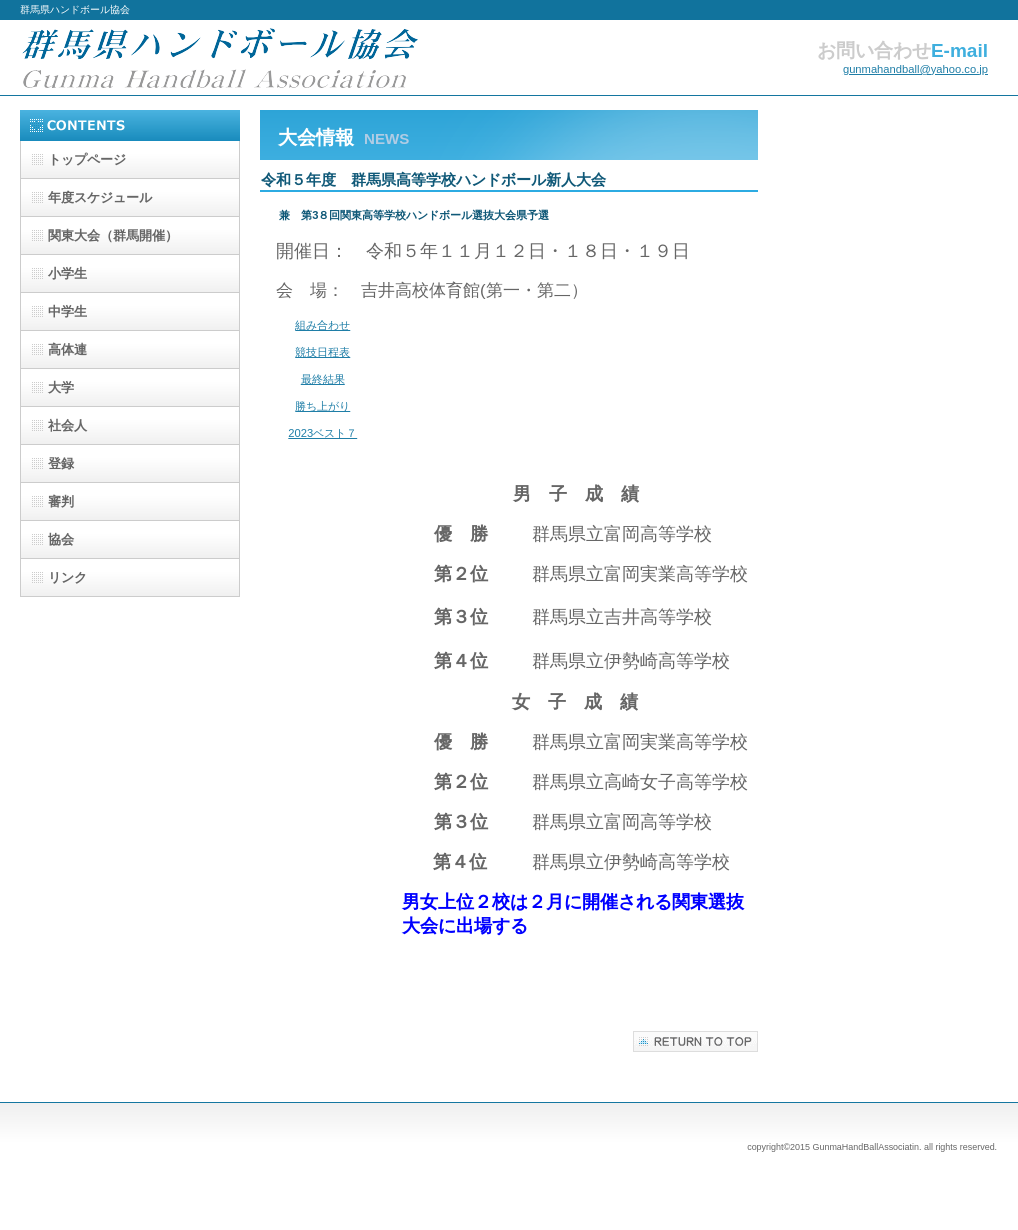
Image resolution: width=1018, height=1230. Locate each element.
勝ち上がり (322, 406)
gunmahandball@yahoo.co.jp (915, 69)
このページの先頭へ (695, 1041)
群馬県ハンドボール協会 (220, 57)
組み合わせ (322, 325)
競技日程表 (322, 352)
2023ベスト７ (322, 433)
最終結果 (323, 379)
